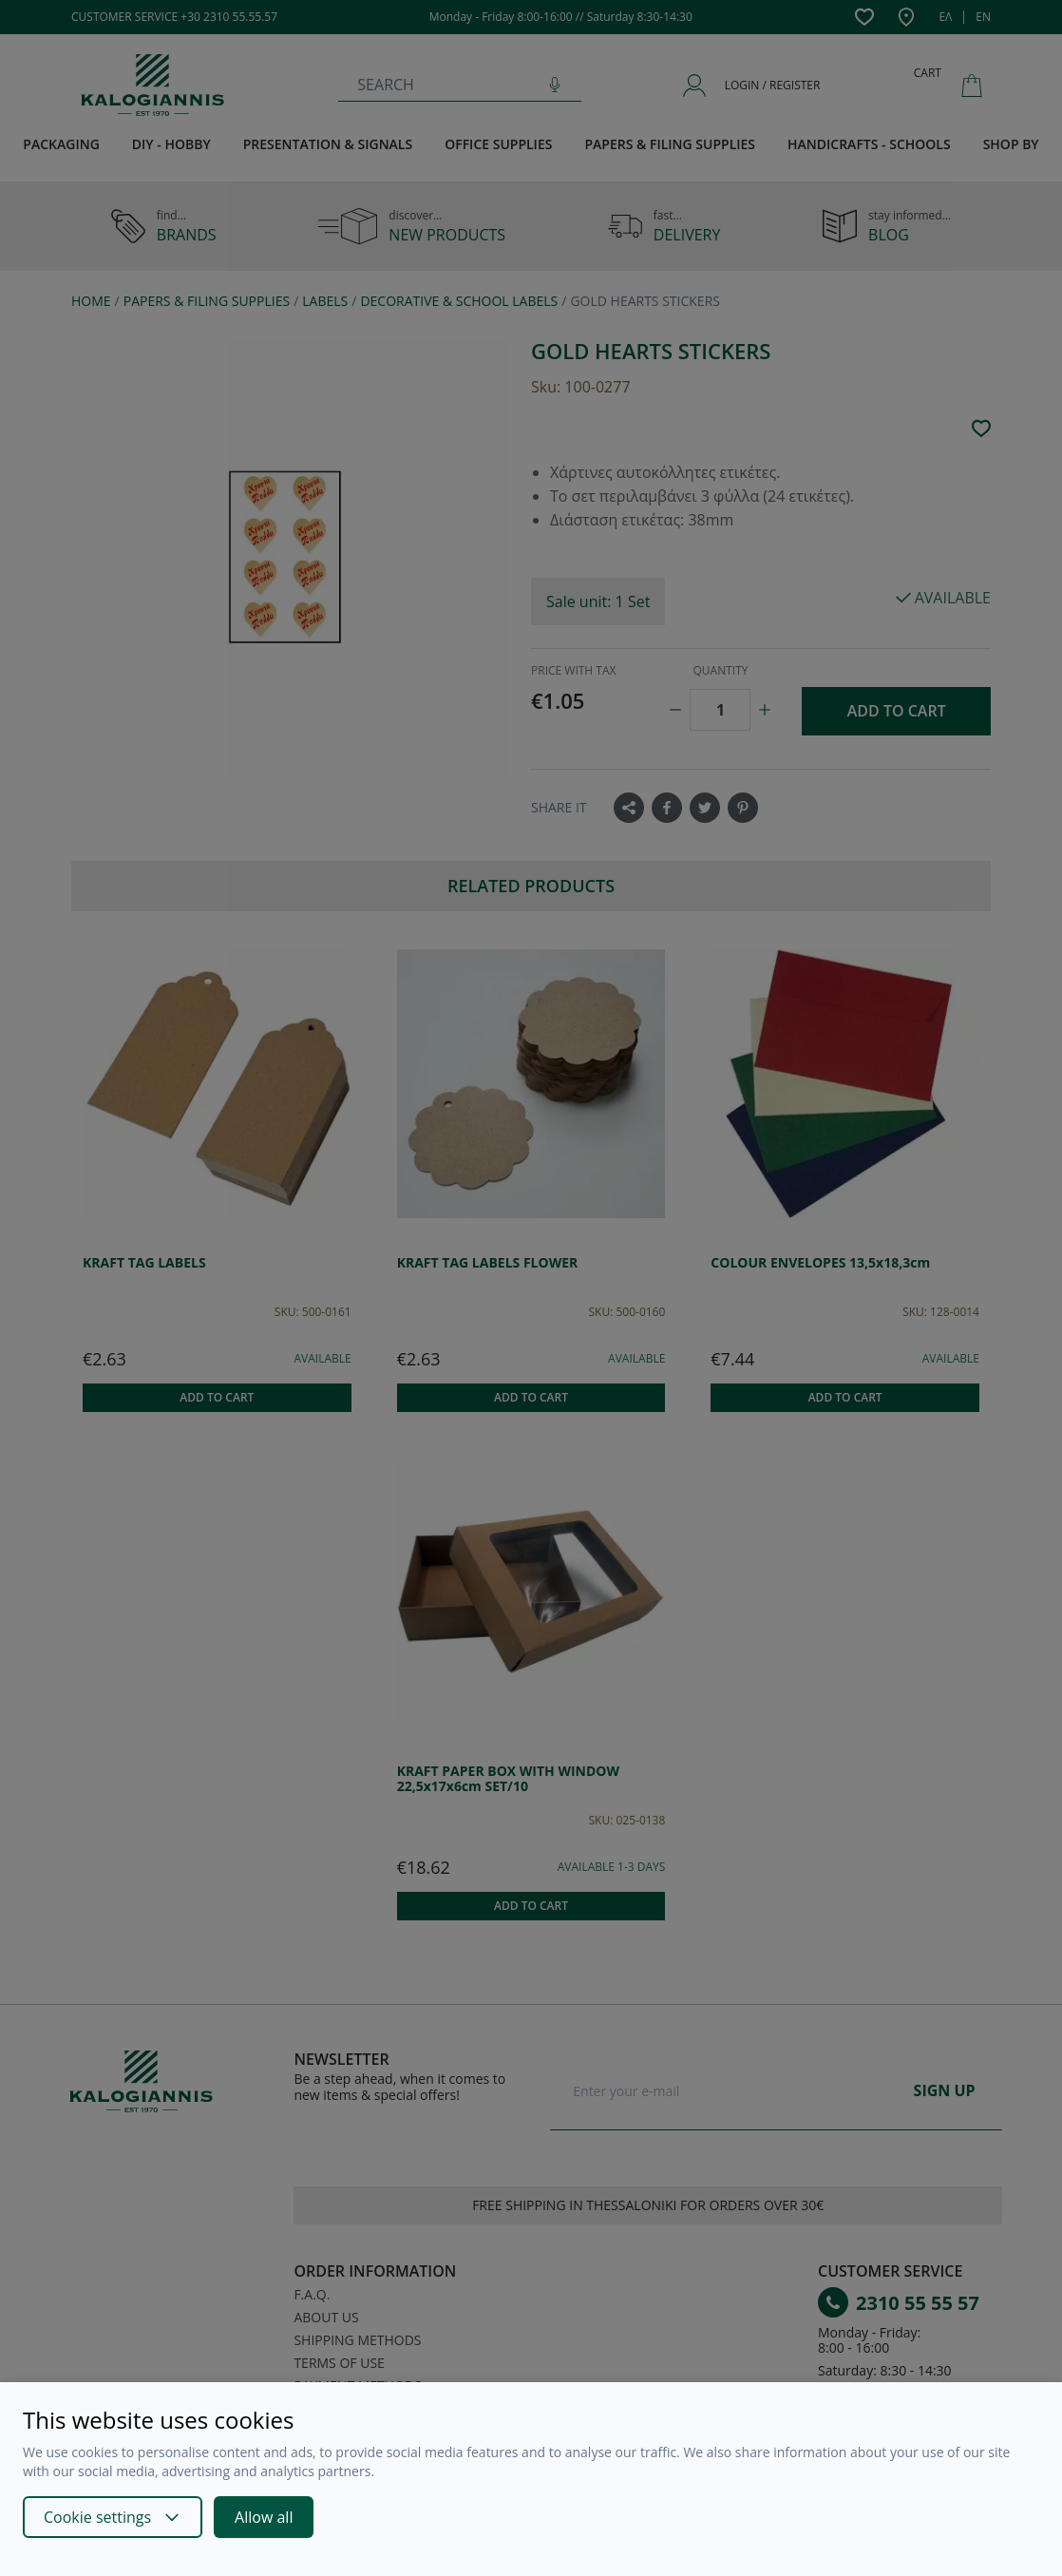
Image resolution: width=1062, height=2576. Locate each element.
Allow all (264, 2517)
